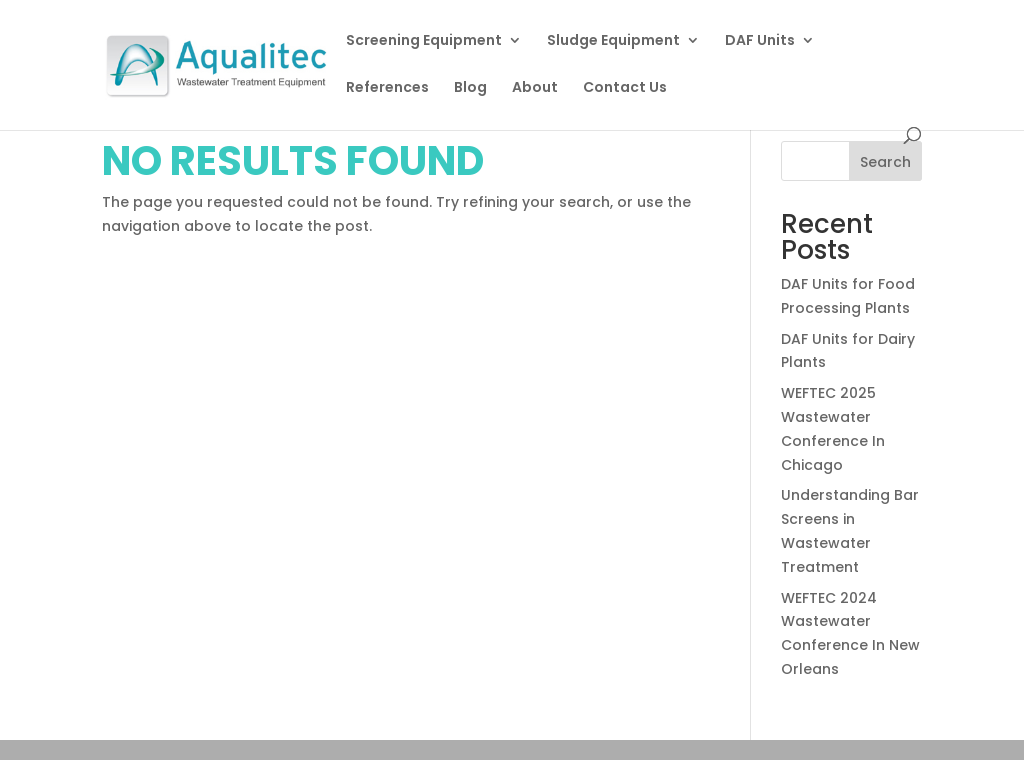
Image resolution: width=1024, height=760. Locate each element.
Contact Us (625, 88)
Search (885, 162)
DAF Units (760, 41)
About (535, 88)
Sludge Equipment (613, 41)
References (387, 88)
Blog (470, 88)
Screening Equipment (424, 41)
